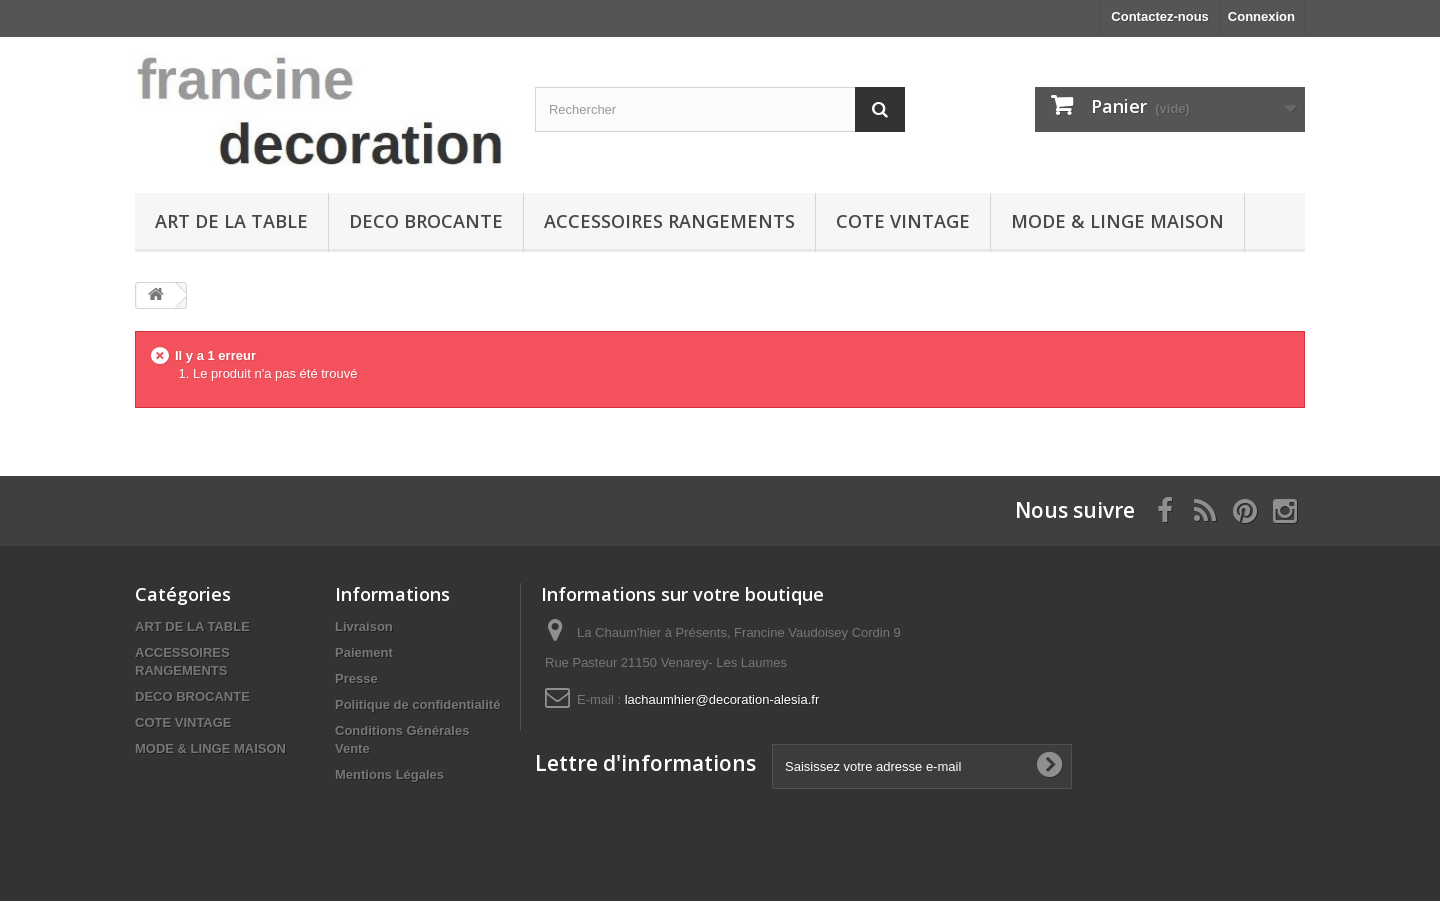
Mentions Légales (389, 774)
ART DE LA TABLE (231, 221)
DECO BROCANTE (426, 221)
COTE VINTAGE (903, 221)
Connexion (1261, 16)
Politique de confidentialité (417, 704)
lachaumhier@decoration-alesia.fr (722, 699)
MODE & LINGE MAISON (1117, 221)
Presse (356, 678)
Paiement (364, 652)
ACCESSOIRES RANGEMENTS (669, 221)
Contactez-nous (1160, 16)
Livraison (364, 626)
